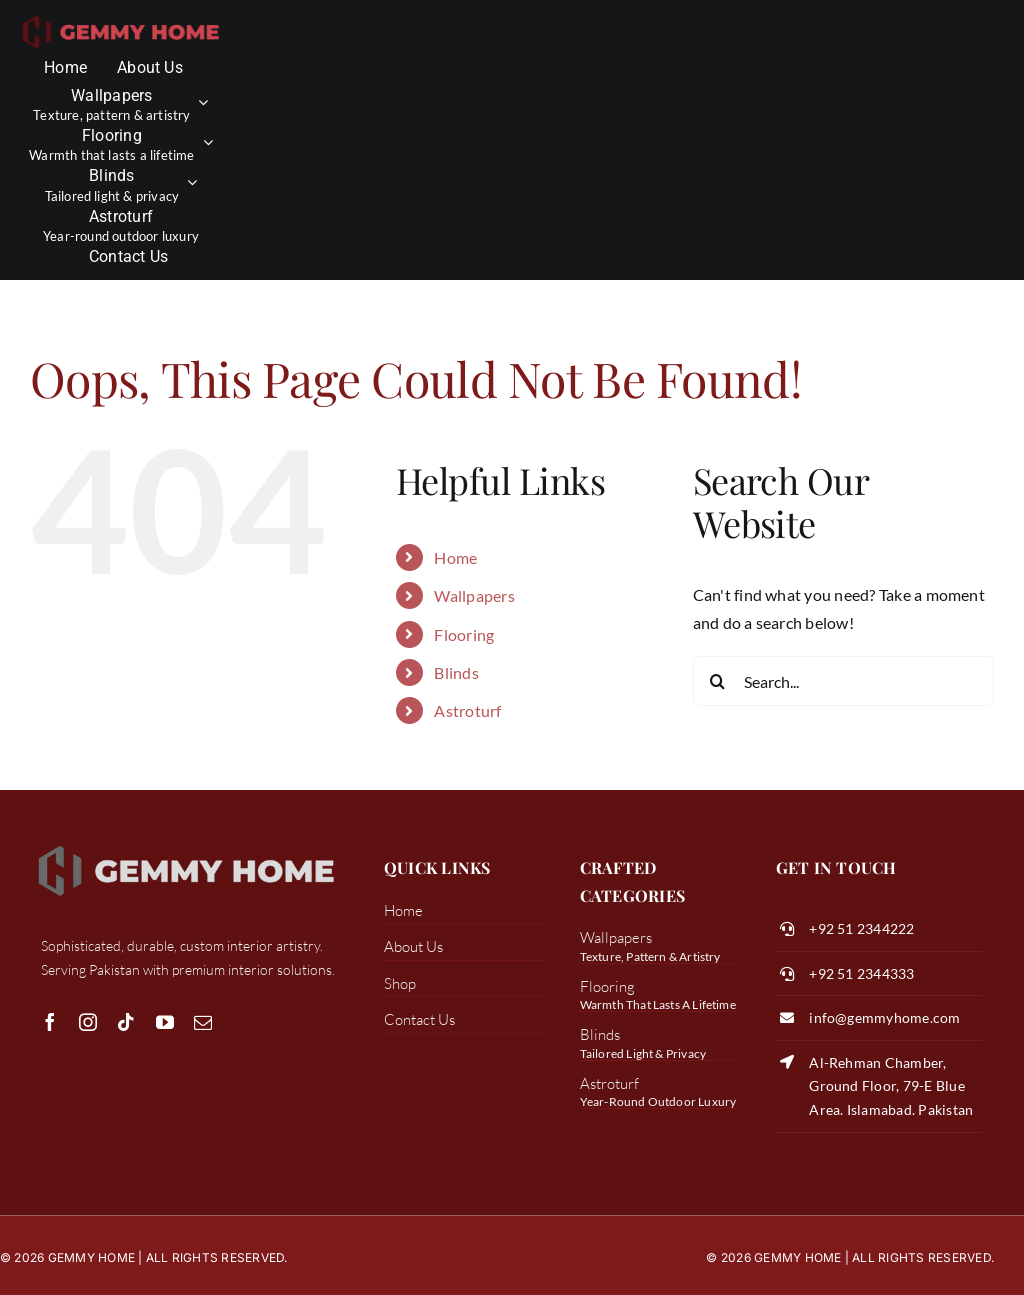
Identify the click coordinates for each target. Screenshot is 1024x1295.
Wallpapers (474, 595)
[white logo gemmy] (187, 845)
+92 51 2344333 (861, 973)
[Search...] (843, 681)
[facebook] (50, 1022)
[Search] (718, 681)
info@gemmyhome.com (884, 1017)
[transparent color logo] (121, 17)
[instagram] (88, 1022)
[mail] (203, 1022)
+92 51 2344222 (861, 928)
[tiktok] (126, 1022)
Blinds (456, 672)
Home (455, 557)
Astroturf (467, 710)
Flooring (464, 634)
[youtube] (165, 1022)
